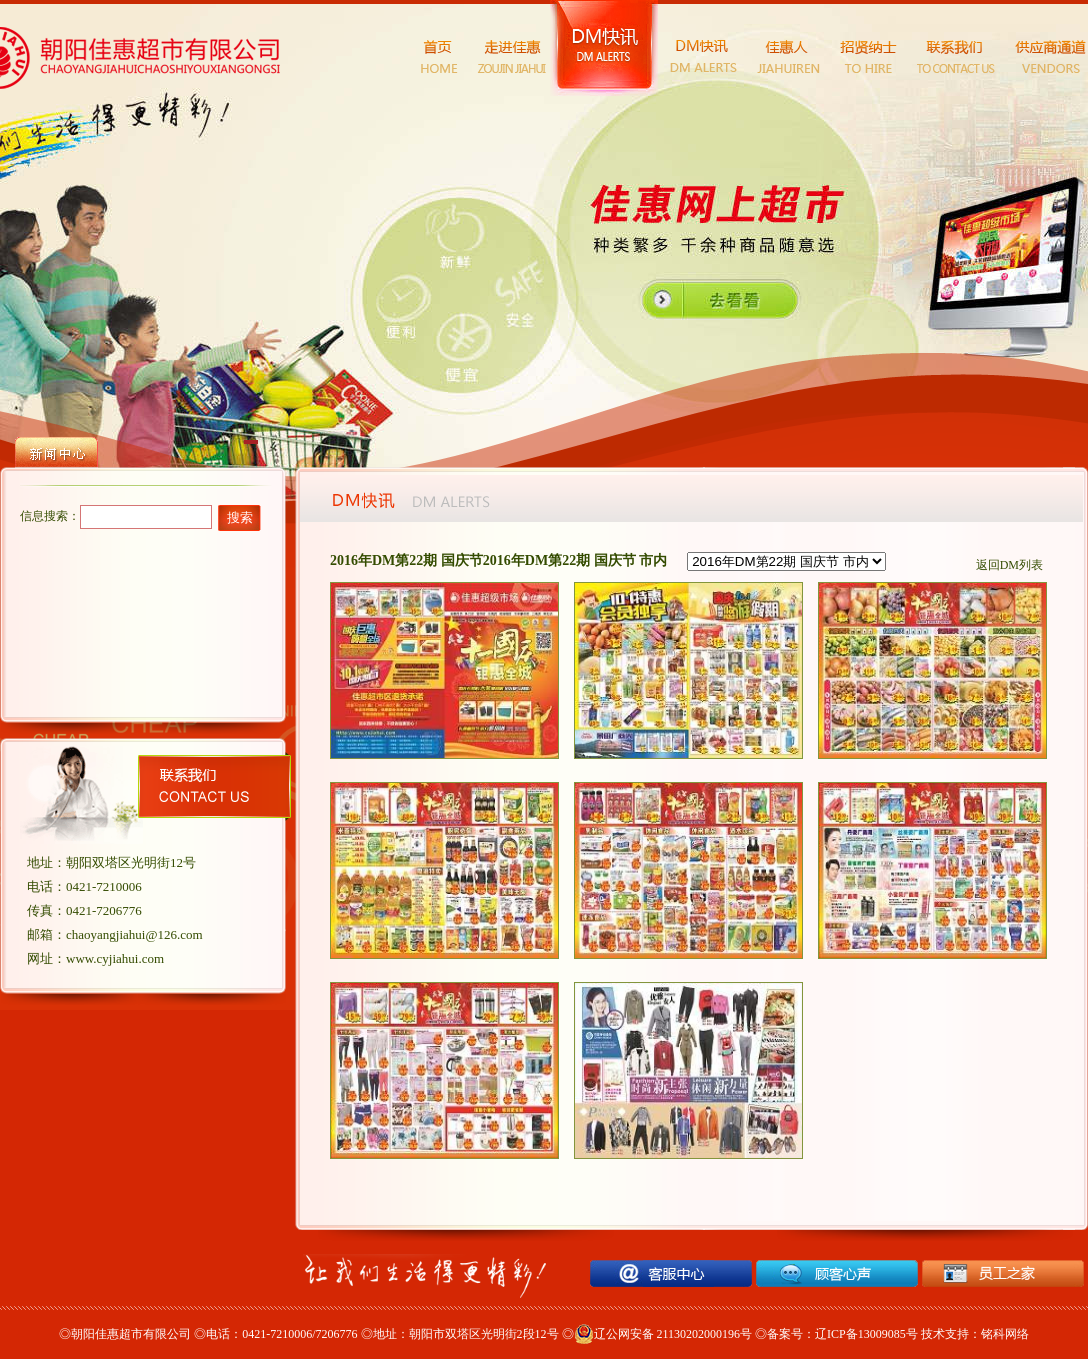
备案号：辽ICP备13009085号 (842, 1334)
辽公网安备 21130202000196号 (663, 1334)
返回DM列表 (1009, 565)
